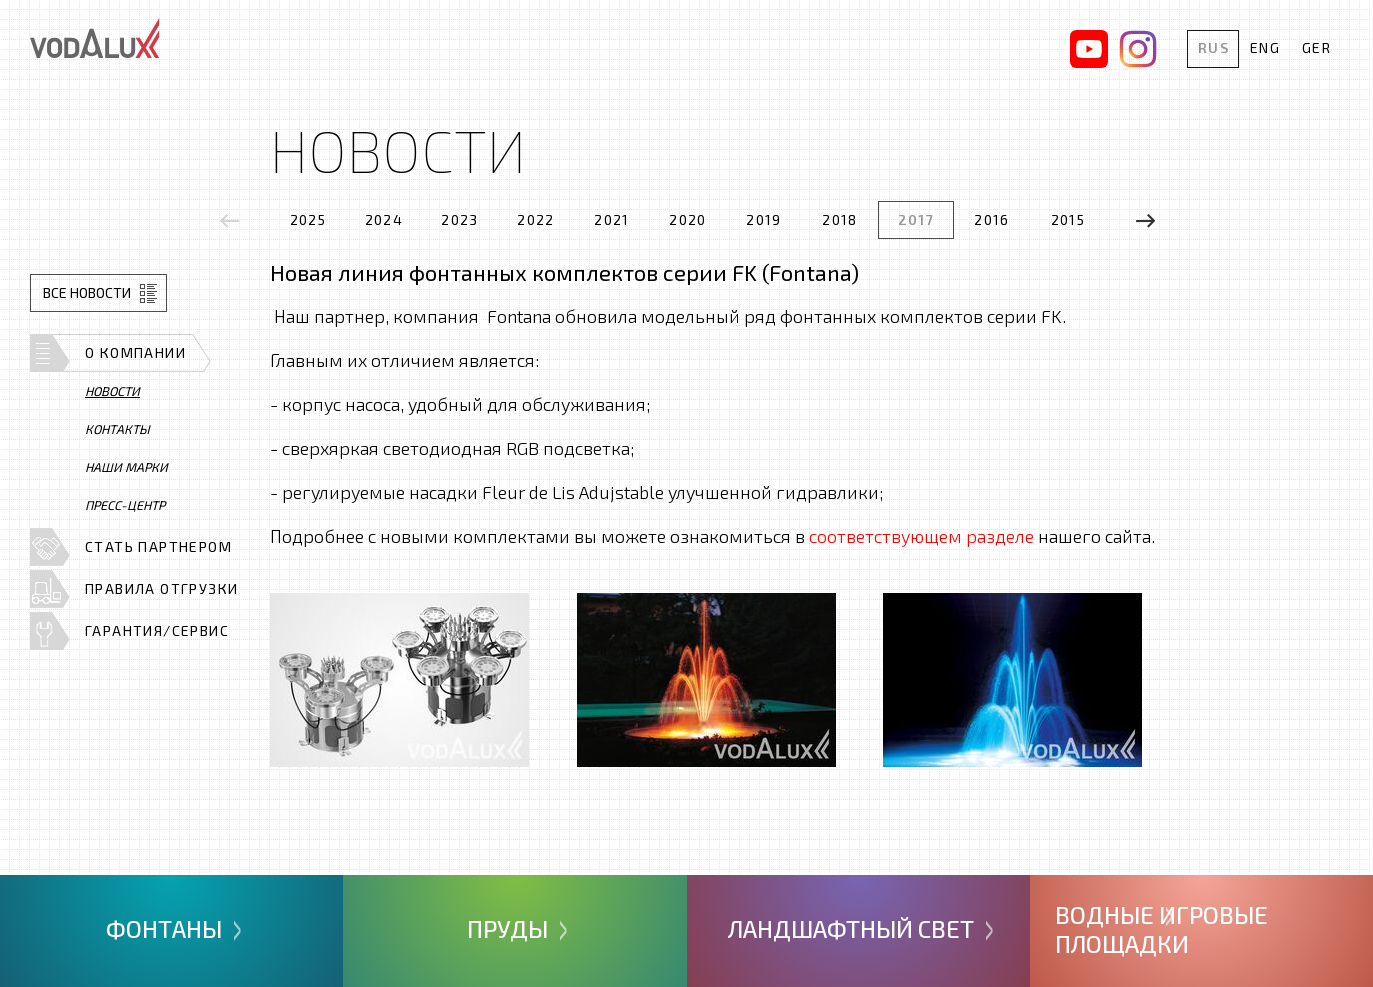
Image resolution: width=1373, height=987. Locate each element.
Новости (112, 391)
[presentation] (230, 220)
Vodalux (95, 38)
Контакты (117, 429)
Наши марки (126, 467)
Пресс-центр (125, 505)
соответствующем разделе (921, 536)
